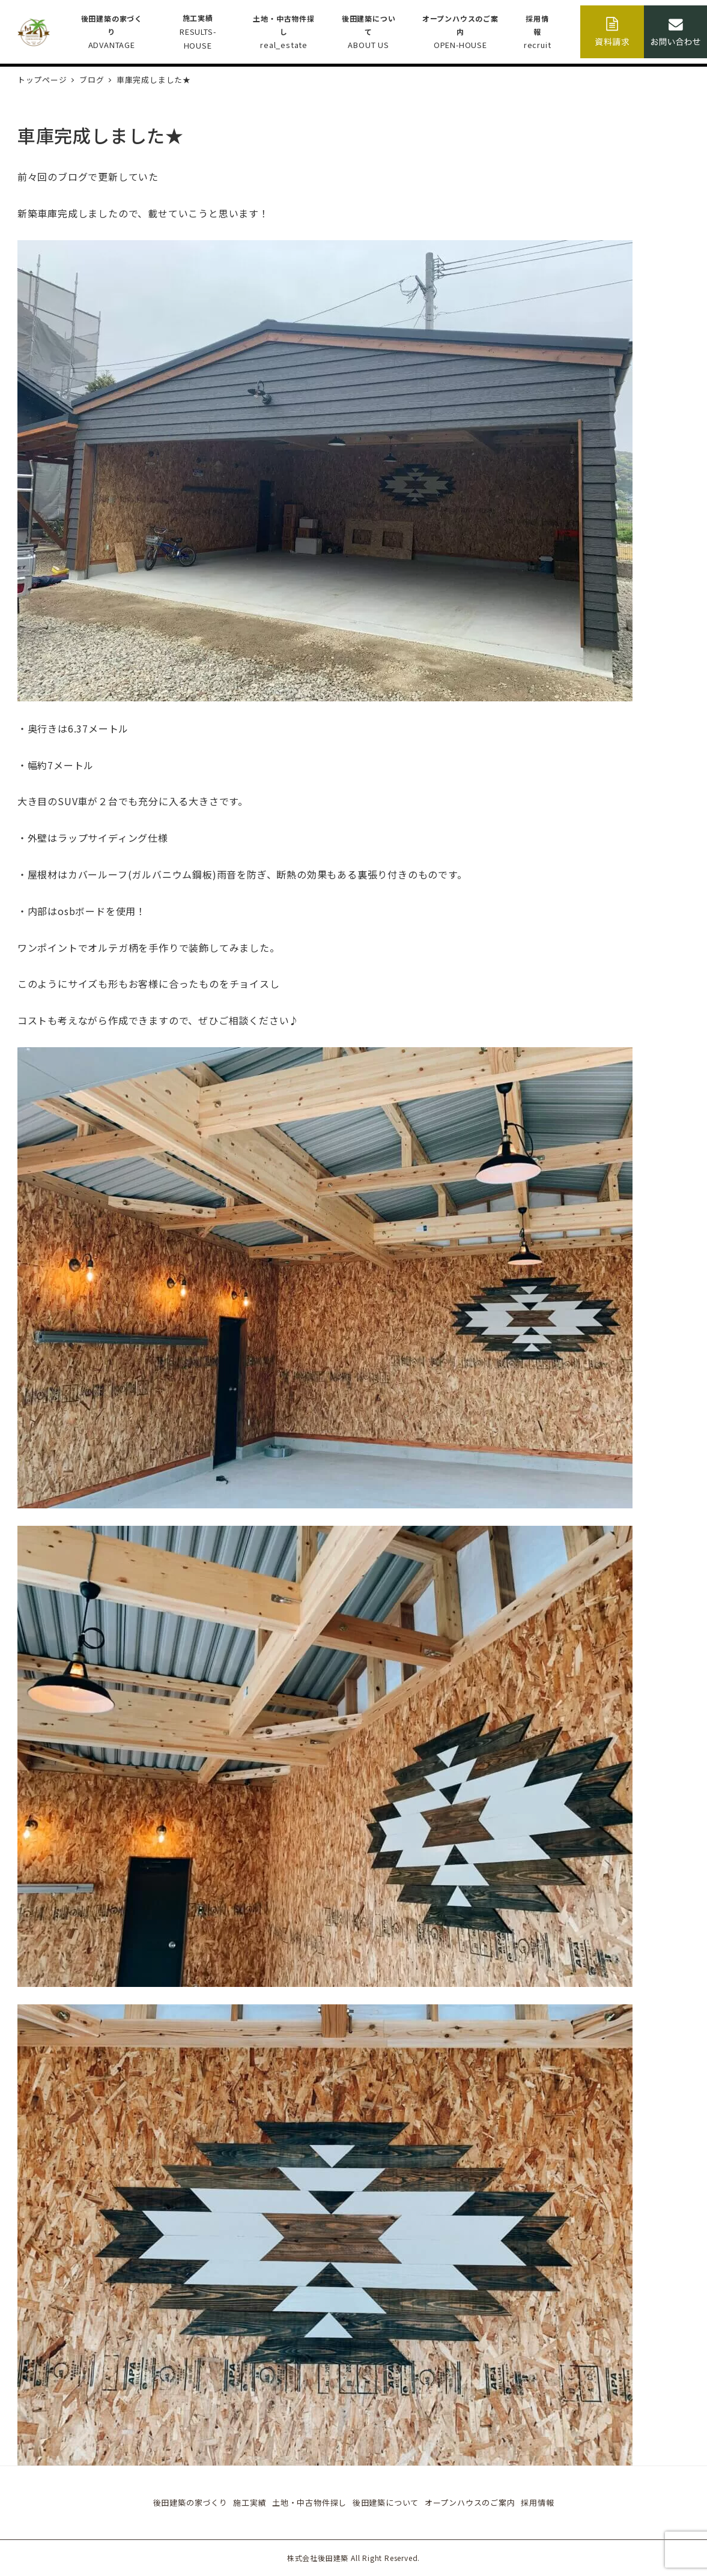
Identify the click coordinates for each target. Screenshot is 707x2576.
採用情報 (537, 2502)
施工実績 (249, 2502)
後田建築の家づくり (190, 2502)
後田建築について (386, 2502)
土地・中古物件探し (309, 2502)
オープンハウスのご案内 (470, 2502)
